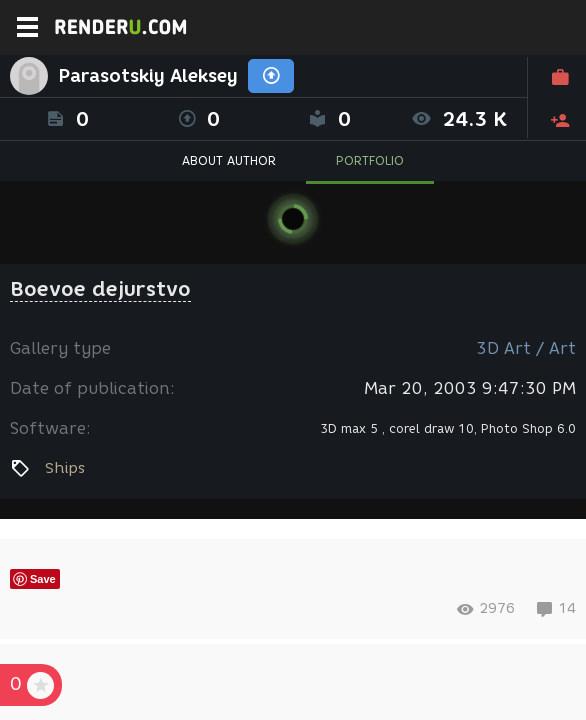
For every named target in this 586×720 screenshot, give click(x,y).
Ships (65, 468)
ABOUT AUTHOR (229, 160)
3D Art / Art (526, 348)
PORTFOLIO (370, 160)
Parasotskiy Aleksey (148, 76)
